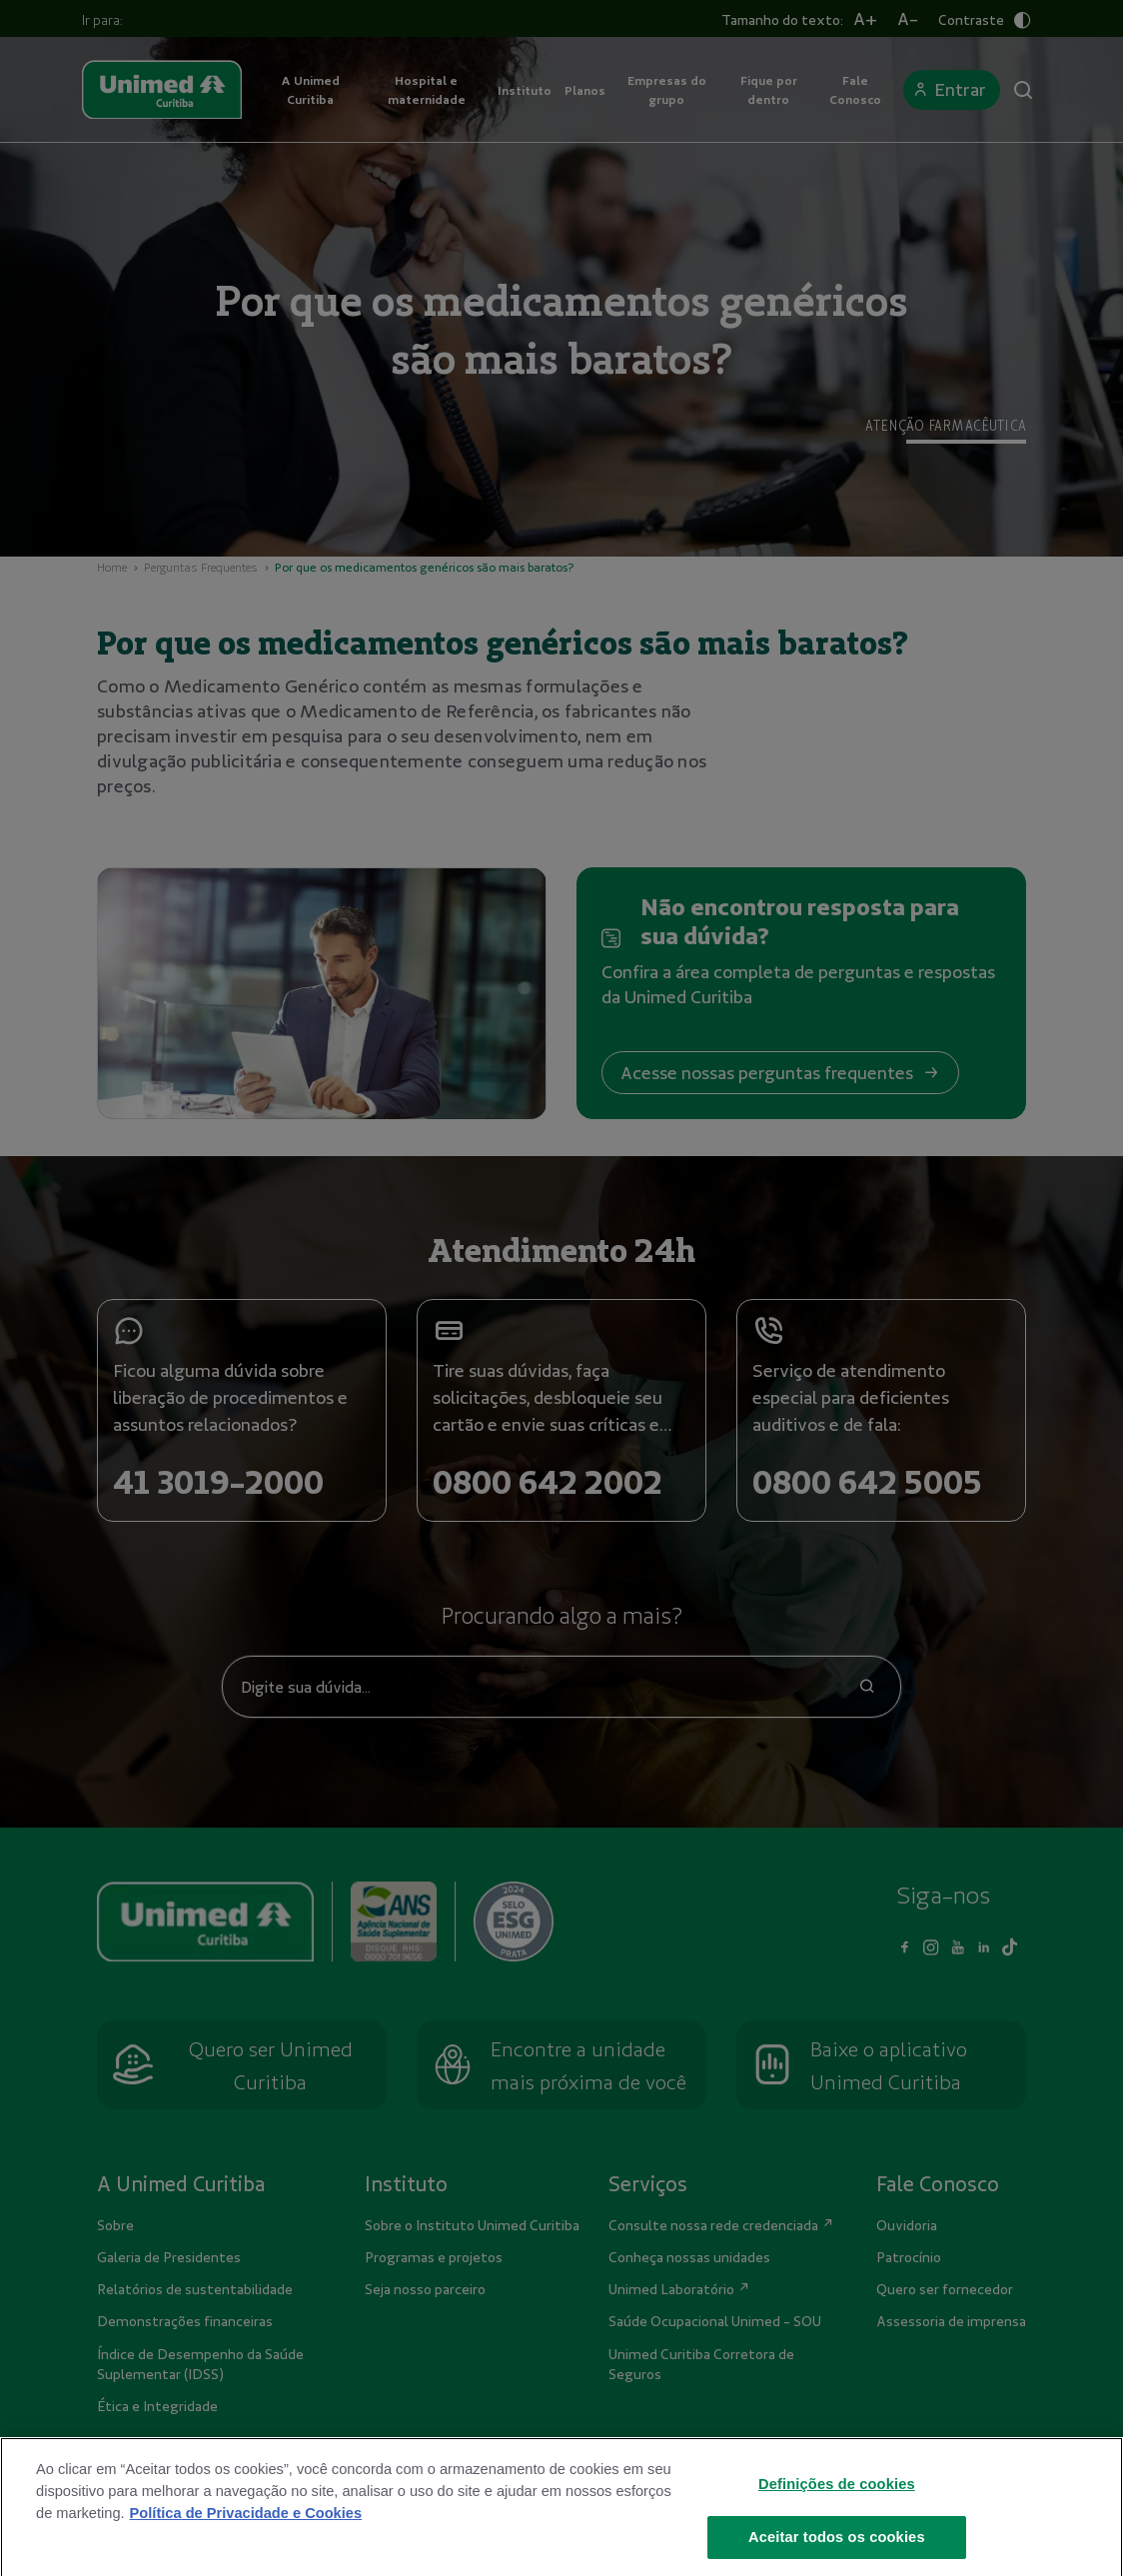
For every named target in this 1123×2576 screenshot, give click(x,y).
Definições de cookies (836, 2510)
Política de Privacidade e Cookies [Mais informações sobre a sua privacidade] (246, 2539)
